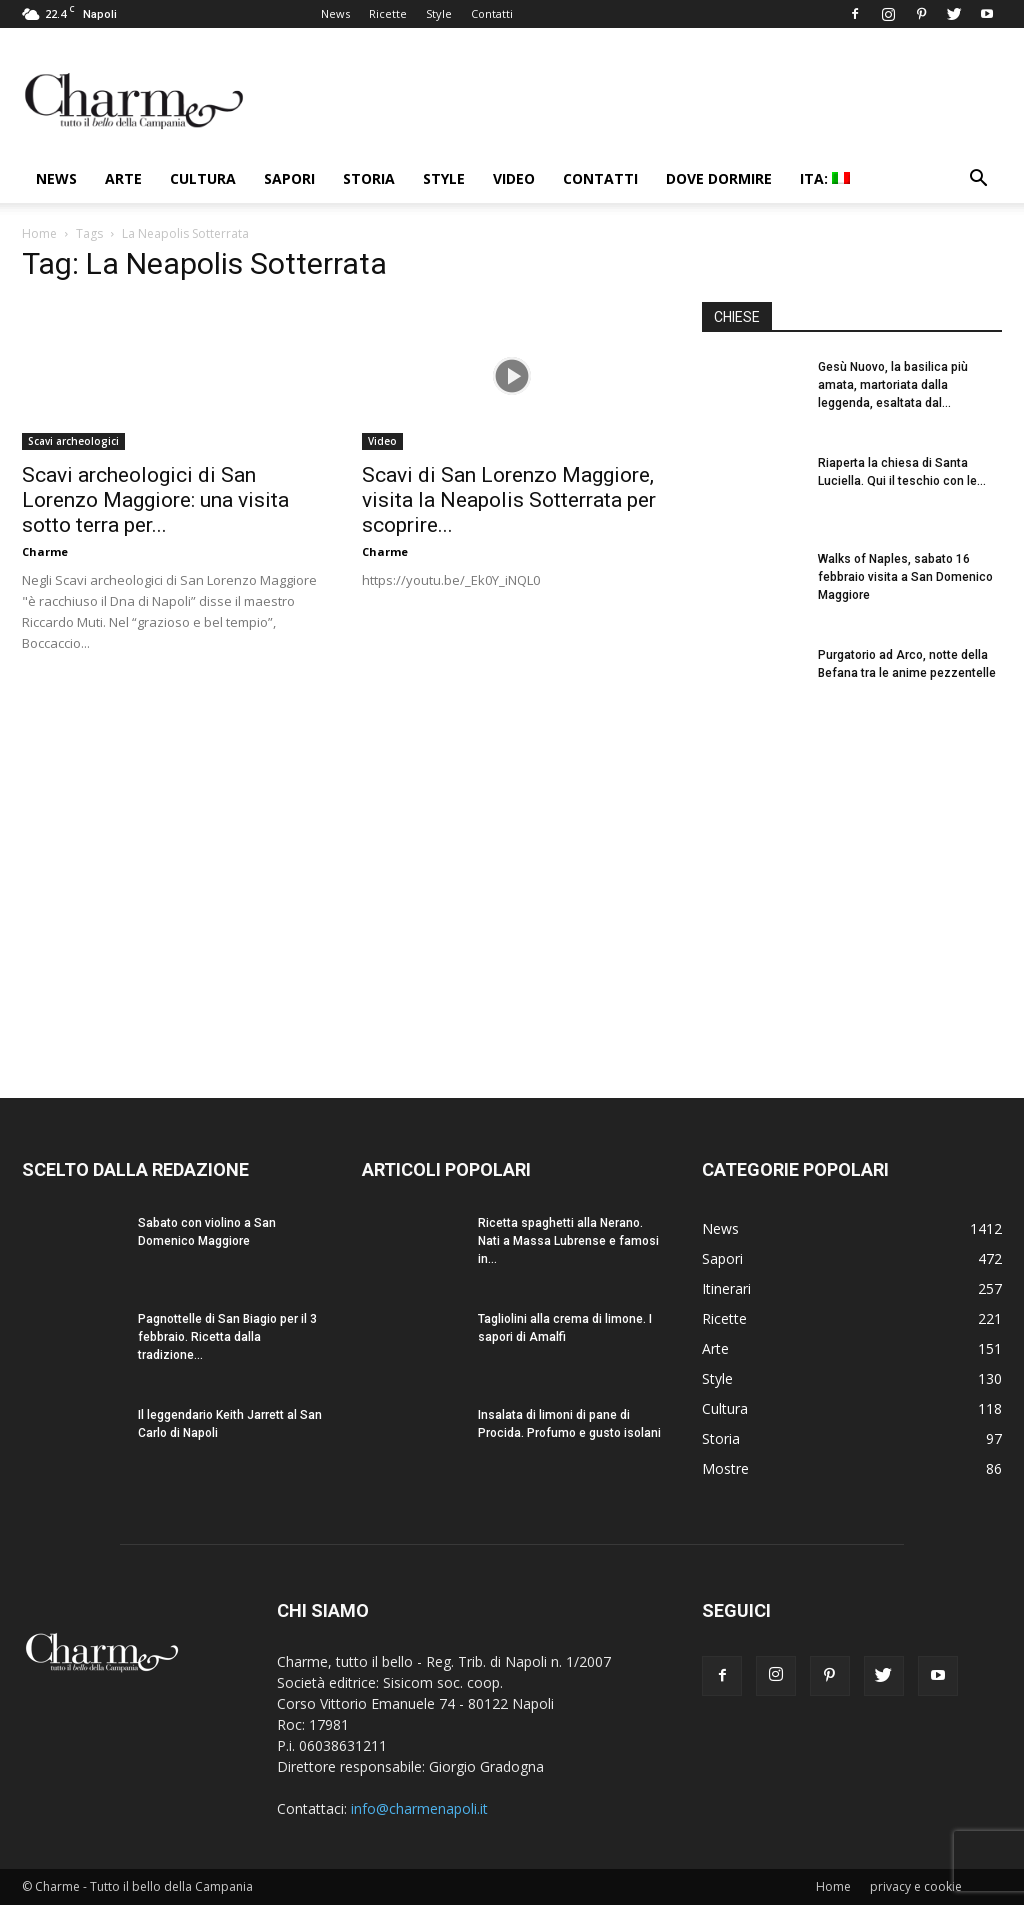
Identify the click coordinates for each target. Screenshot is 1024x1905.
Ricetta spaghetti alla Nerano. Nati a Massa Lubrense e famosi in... (568, 1241)
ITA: (825, 178)
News (335, 13)
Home (39, 233)
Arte (123, 178)
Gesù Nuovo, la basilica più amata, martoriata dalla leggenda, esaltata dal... (893, 385)
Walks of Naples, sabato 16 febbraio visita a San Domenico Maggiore (905, 577)
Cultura (203, 178)
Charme (45, 551)
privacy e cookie (916, 1886)
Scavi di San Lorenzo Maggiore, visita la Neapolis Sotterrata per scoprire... (509, 500)
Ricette (388, 13)
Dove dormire (719, 178)
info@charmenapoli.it (419, 1808)
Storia (369, 178)
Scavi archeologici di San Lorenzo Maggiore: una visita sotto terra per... (155, 500)
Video (514, 178)
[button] (978, 180)
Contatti (492, 13)
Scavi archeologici (73, 441)
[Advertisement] (852, 889)
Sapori (289, 178)
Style (439, 13)
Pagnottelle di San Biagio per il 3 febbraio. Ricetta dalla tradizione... (227, 1337)
